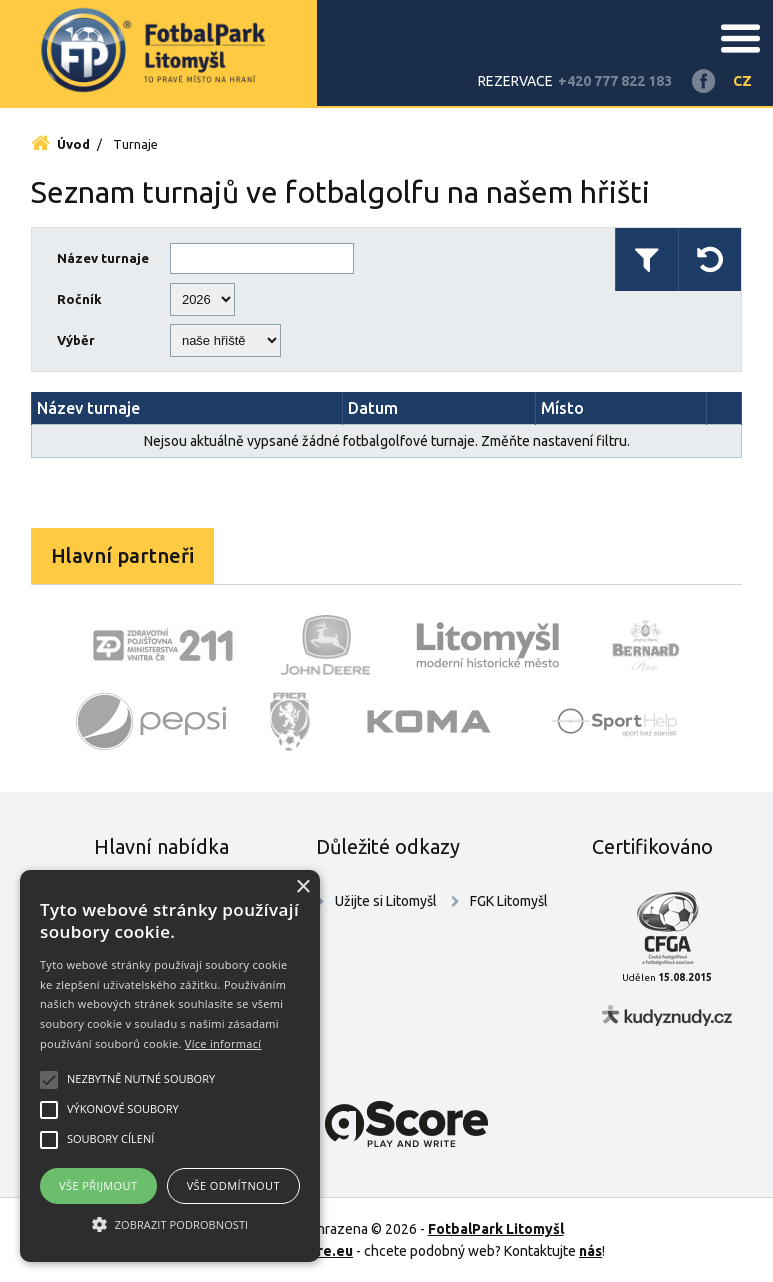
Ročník (79, 299)
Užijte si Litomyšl (386, 901)
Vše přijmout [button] (98, 1185)
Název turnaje (103, 258)
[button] (170, 1225)
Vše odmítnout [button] (233, 1185)
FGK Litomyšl (509, 901)
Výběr (76, 340)
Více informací (223, 1043)
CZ (742, 81)
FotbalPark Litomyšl (496, 1229)
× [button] (302, 887)
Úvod (60, 144)
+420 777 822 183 (615, 81)
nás (590, 1251)
